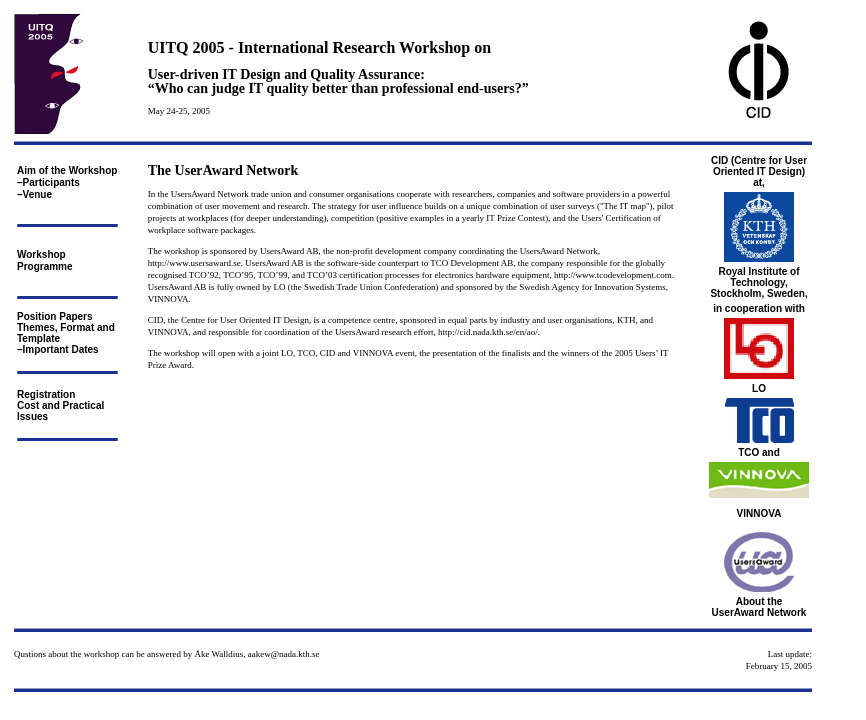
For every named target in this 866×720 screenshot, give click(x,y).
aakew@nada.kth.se (284, 654)
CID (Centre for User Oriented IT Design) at (759, 171)
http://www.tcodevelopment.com (613, 275)
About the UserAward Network (759, 607)
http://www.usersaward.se (194, 263)
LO (759, 388)
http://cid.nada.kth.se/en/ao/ (488, 332)
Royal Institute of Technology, (758, 277)
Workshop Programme (45, 260)
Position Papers (55, 316)
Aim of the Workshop (67, 182)
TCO (748, 452)
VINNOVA (759, 513)
